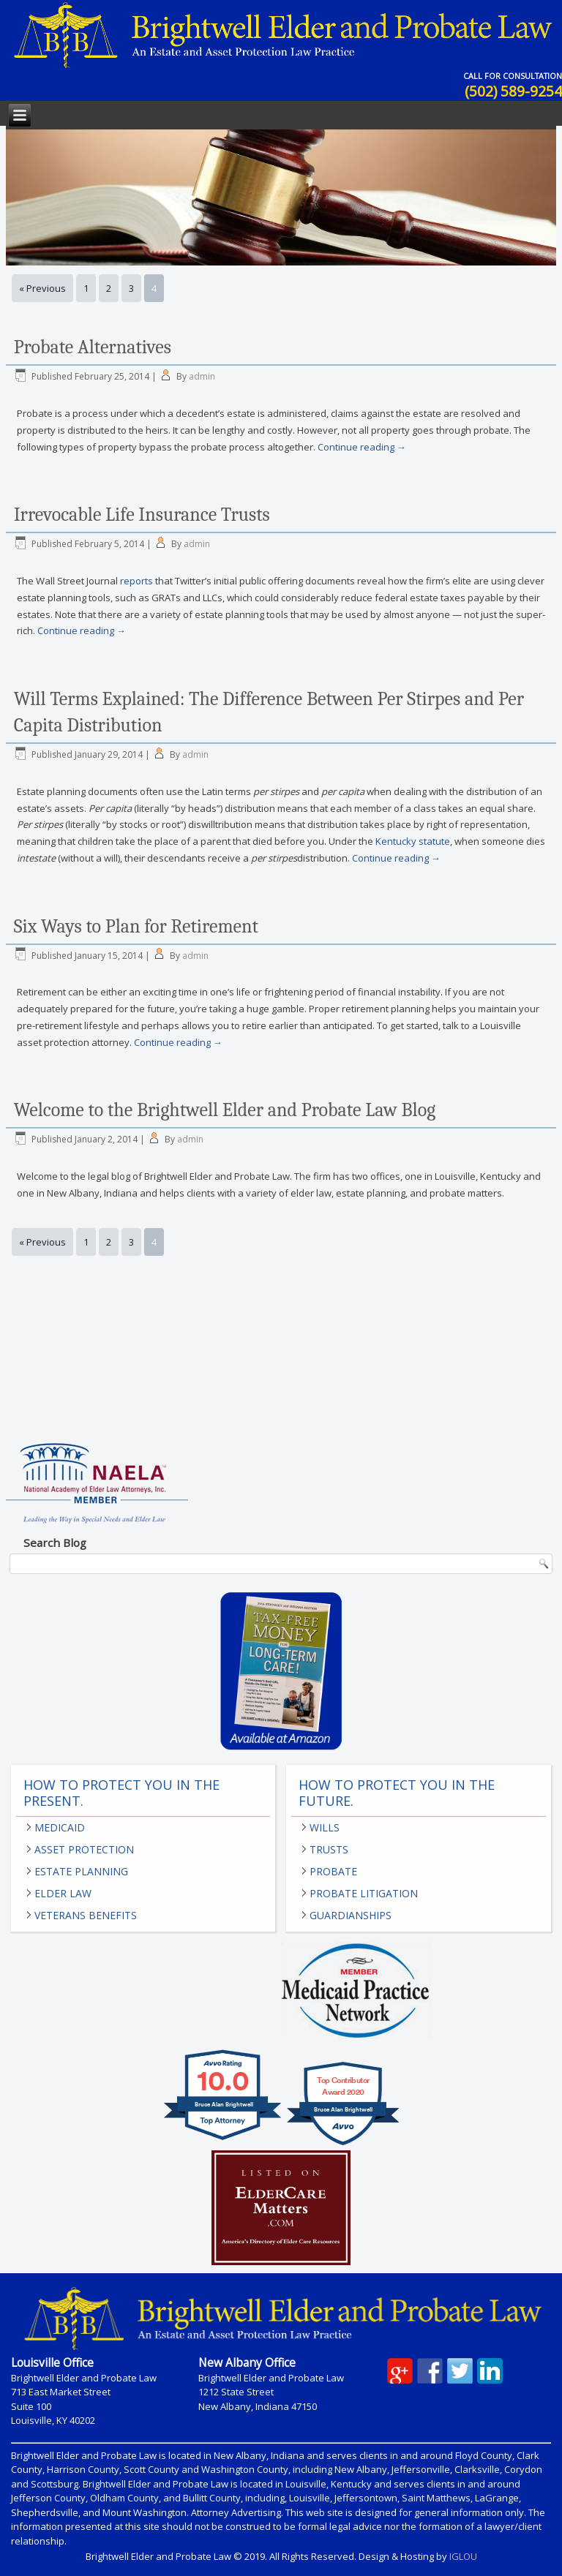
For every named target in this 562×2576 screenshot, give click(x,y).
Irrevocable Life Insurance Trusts (142, 515)
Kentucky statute (412, 841)
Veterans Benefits (85, 1915)
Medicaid (59, 1827)
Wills (325, 1827)
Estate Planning (81, 1871)
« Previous (42, 288)
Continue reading (362, 446)
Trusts (329, 1849)
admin (202, 376)
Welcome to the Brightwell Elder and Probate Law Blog (224, 1110)
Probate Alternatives (92, 347)
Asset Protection (84, 1849)
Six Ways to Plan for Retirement (136, 927)
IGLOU (463, 2556)
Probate (333, 1871)
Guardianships (350, 1915)
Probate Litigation (364, 1893)
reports (136, 580)
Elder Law (62, 1893)
